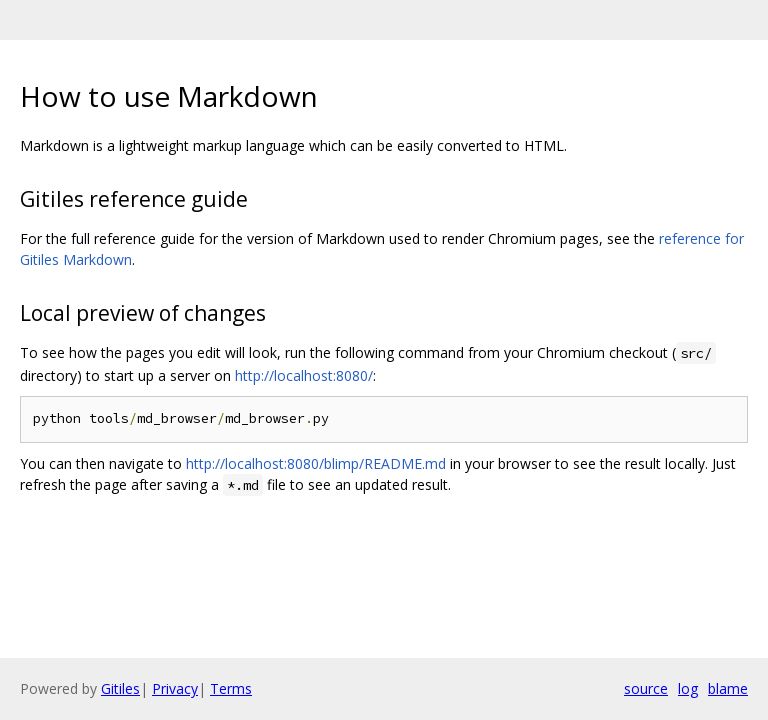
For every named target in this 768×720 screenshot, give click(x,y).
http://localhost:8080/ (304, 375)
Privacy (175, 688)
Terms (231, 688)
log (688, 688)
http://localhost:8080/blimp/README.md (316, 463)
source (646, 688)
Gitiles (120, 688)
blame (728, 688)
